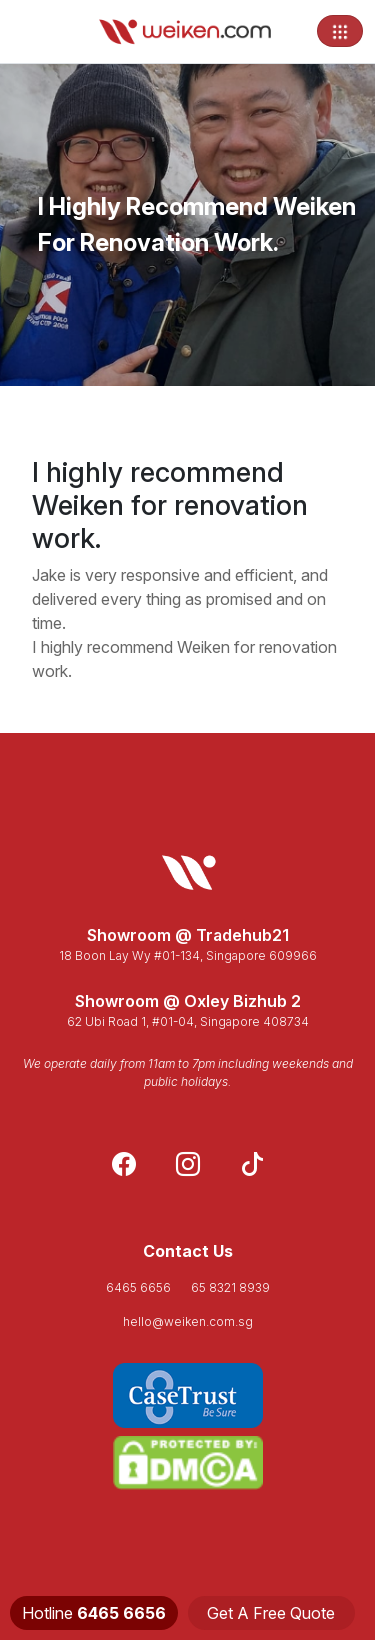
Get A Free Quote (271, 1613)
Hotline (94, 1613)
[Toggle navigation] (340, 31)
